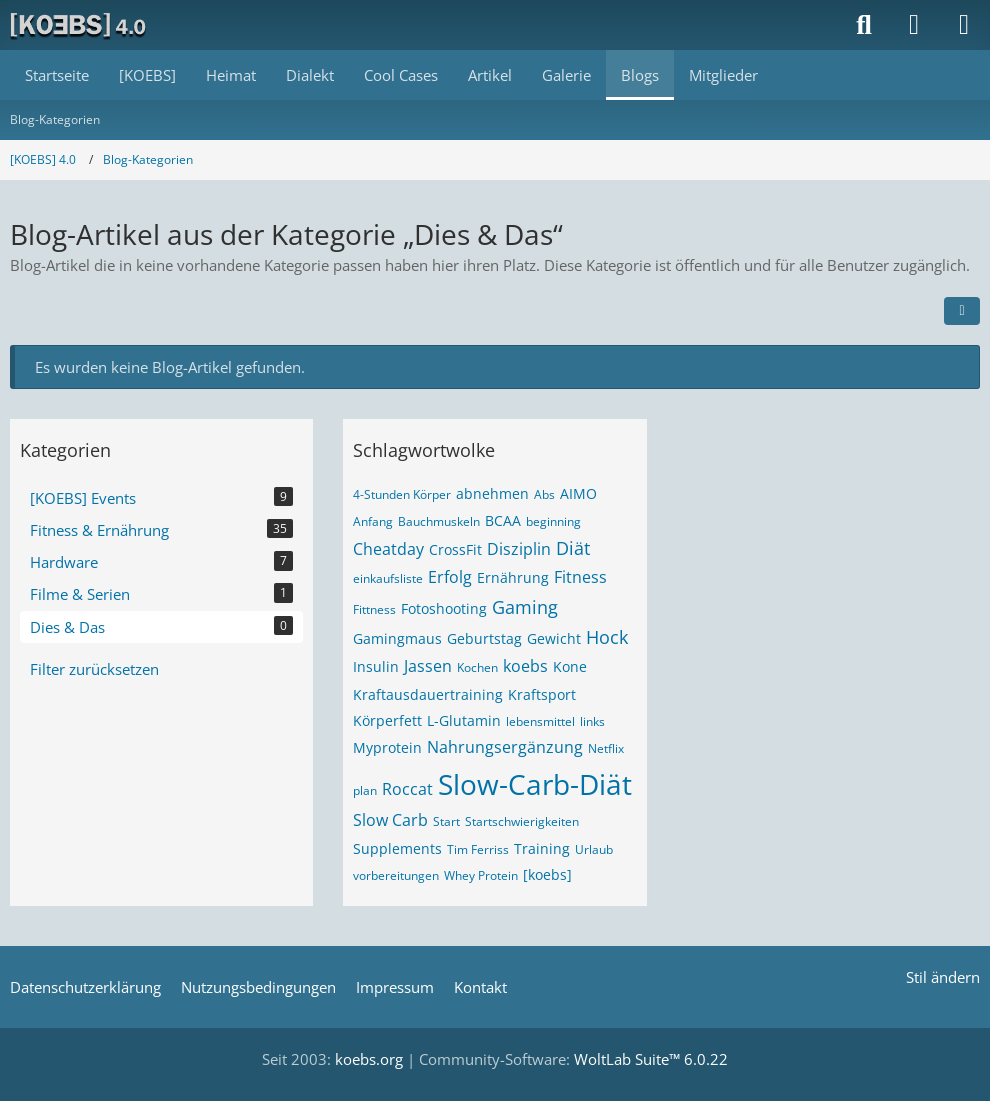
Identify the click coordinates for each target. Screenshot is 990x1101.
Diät (573, 548)
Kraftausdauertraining (428, 694)
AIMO (578, 493)
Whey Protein (481, 875)
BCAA (503, 520)
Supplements (397, 848)
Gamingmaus (397, 638)
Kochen (477, 667)
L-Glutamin (464, 720)
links (592, 721)
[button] (962, 311)
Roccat (407, 789)
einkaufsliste (388, 578)
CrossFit (455, 549)
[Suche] (864, 25)
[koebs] (547, 874)
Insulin (376, 666)
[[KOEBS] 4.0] (79, 25)
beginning (553, 521)
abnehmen (492, 493)
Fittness (374, 609)
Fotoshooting (444, 608)
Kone (570, 666)
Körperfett (387, 720)
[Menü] (964, 25)
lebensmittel (540, 721)
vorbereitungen (396, 875)
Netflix (606, 748)
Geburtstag (484, 638)
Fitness (580, 577)
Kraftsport (542, 694)
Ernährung (513, 577)
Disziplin (519, 549)
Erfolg (450, 577)
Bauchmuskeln (439, 521)
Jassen (428, 666)
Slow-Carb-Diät (535, 784)
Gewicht (554, 638)
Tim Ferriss (478, 849)
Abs (544, 494)
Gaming (525, 607)
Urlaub (594, 849)
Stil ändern (943, 977)
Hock (607, 637)
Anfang (373, 521)
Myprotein (387, 747)
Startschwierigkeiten (522, 821)
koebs (525, 666)
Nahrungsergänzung (505, 747)
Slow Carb (390, 820)
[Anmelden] (914, 25)
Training (542, 848)
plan (365, 790)
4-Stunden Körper (402, 494)
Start (446, 821)
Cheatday (388, 549)
